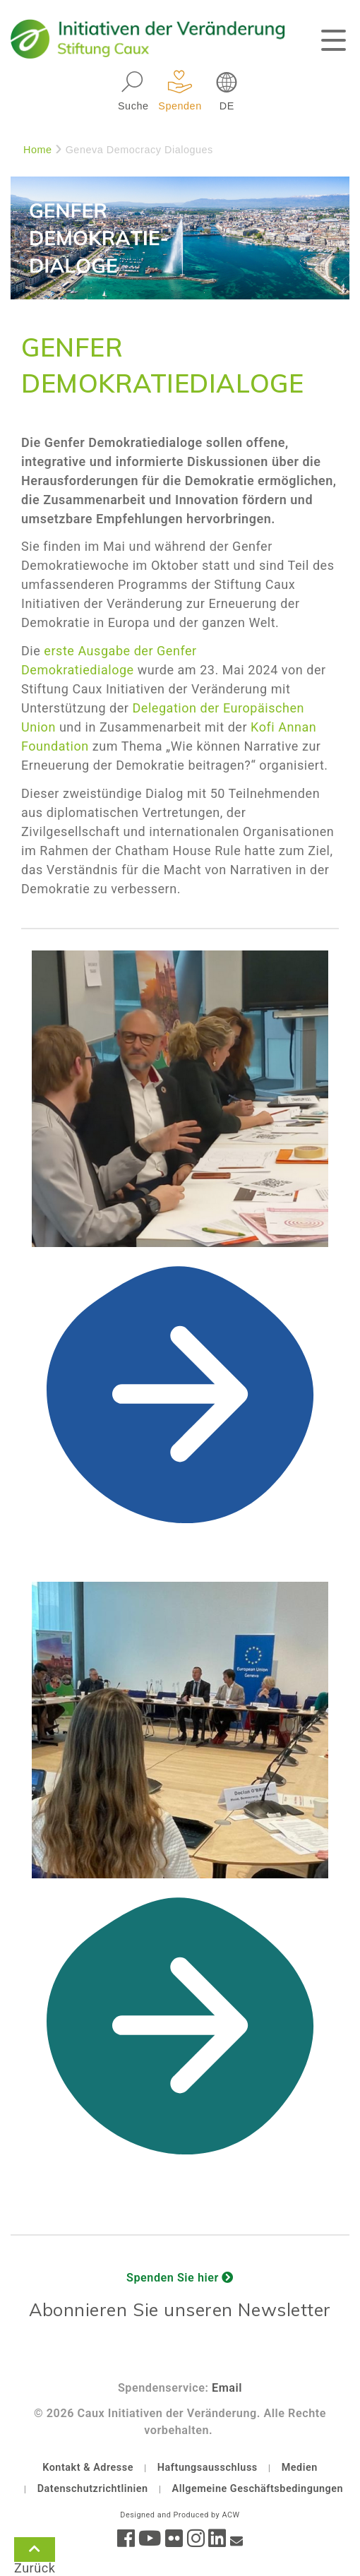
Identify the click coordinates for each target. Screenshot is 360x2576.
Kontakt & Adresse (87, 2468)
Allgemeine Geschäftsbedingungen (258, 2489)
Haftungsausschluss (207, 2468)
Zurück (34, 2552)
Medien (300, 2468)
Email (227, 2388)
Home (37, 149)
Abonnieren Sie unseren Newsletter (180, 2309)
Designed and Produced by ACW (179, 2515)
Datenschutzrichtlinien (92, 2489)
